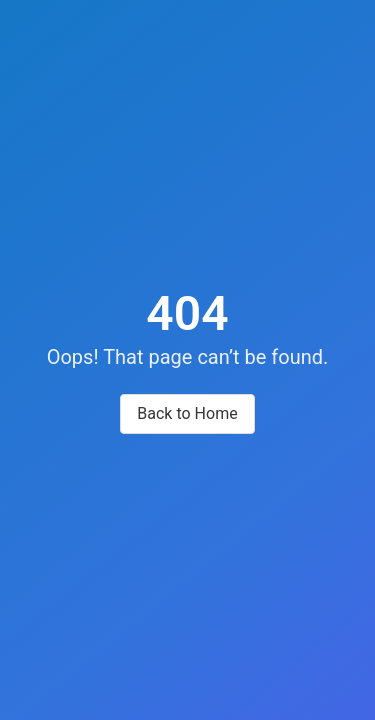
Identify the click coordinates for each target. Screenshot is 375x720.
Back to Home (187, 413)
